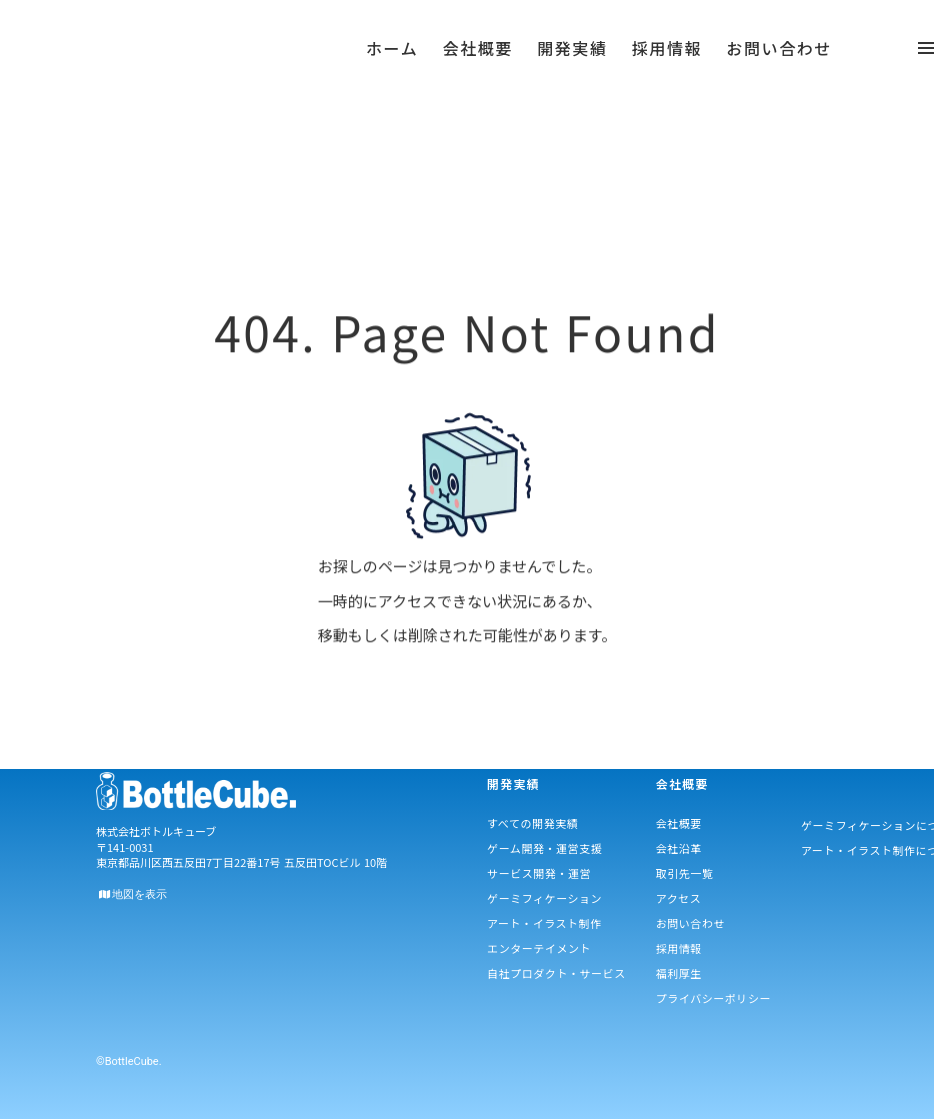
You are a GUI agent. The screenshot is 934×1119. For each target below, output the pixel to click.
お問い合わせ (690, 923)
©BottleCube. (129, 1061)
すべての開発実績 (532, 823)
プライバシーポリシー (713, 998)
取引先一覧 (685, 873)
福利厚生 (679, 973)
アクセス (679, 898)
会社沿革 (679, 848)
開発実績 (572, 65)
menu (289, 55)
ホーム (392, 65)
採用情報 (679, 948)
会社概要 (679, 823)
